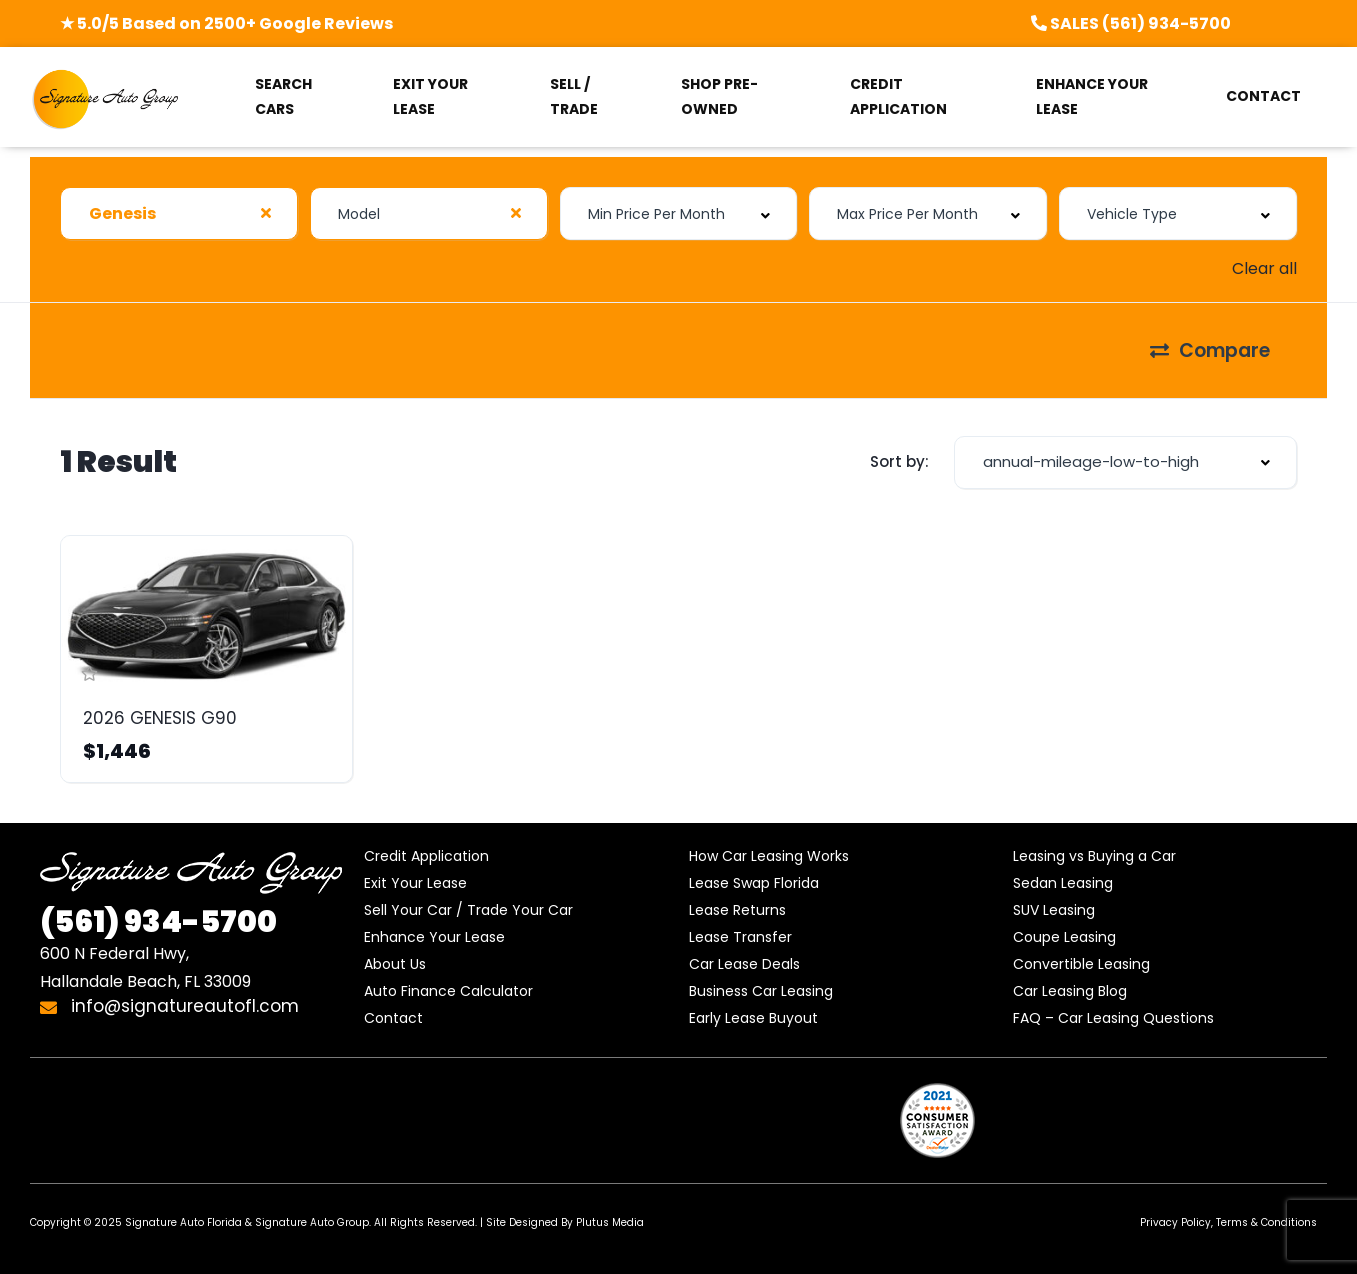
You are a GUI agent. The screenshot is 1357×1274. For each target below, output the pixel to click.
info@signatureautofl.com (169, 1006)
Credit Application (426, 856)
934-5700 (158, 922)
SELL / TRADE (574, 96)
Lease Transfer (740, 937)
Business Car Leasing (761, 991)
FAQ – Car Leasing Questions (1113, 1018)
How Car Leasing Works (769, 856)
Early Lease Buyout (753, 1018)
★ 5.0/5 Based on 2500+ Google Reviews (226, 23)
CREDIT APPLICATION (898, 96)
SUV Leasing (1054, 910)
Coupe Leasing (1064, 937)
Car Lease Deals (744, 964)
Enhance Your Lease (434, 937)
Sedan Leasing (1063, 883)
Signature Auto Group (312, 1222)
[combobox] (179, 213)
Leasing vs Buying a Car (1094, 856)
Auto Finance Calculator (448, 991)
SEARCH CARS (283, 96)
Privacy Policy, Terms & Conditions (1228, 1222)
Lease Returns (737, 910)
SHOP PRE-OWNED (719, 96)
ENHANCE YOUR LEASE (1092, 96)
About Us (395, 964)
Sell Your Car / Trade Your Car (468, 910)
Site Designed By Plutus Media (565, 1222)
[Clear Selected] (266, 213)
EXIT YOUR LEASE (430, 96)
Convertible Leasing (1081, 964)
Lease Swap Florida (754, 883)
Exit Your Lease (415, 883)
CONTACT (1263, 96)
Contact (393, 1018)
